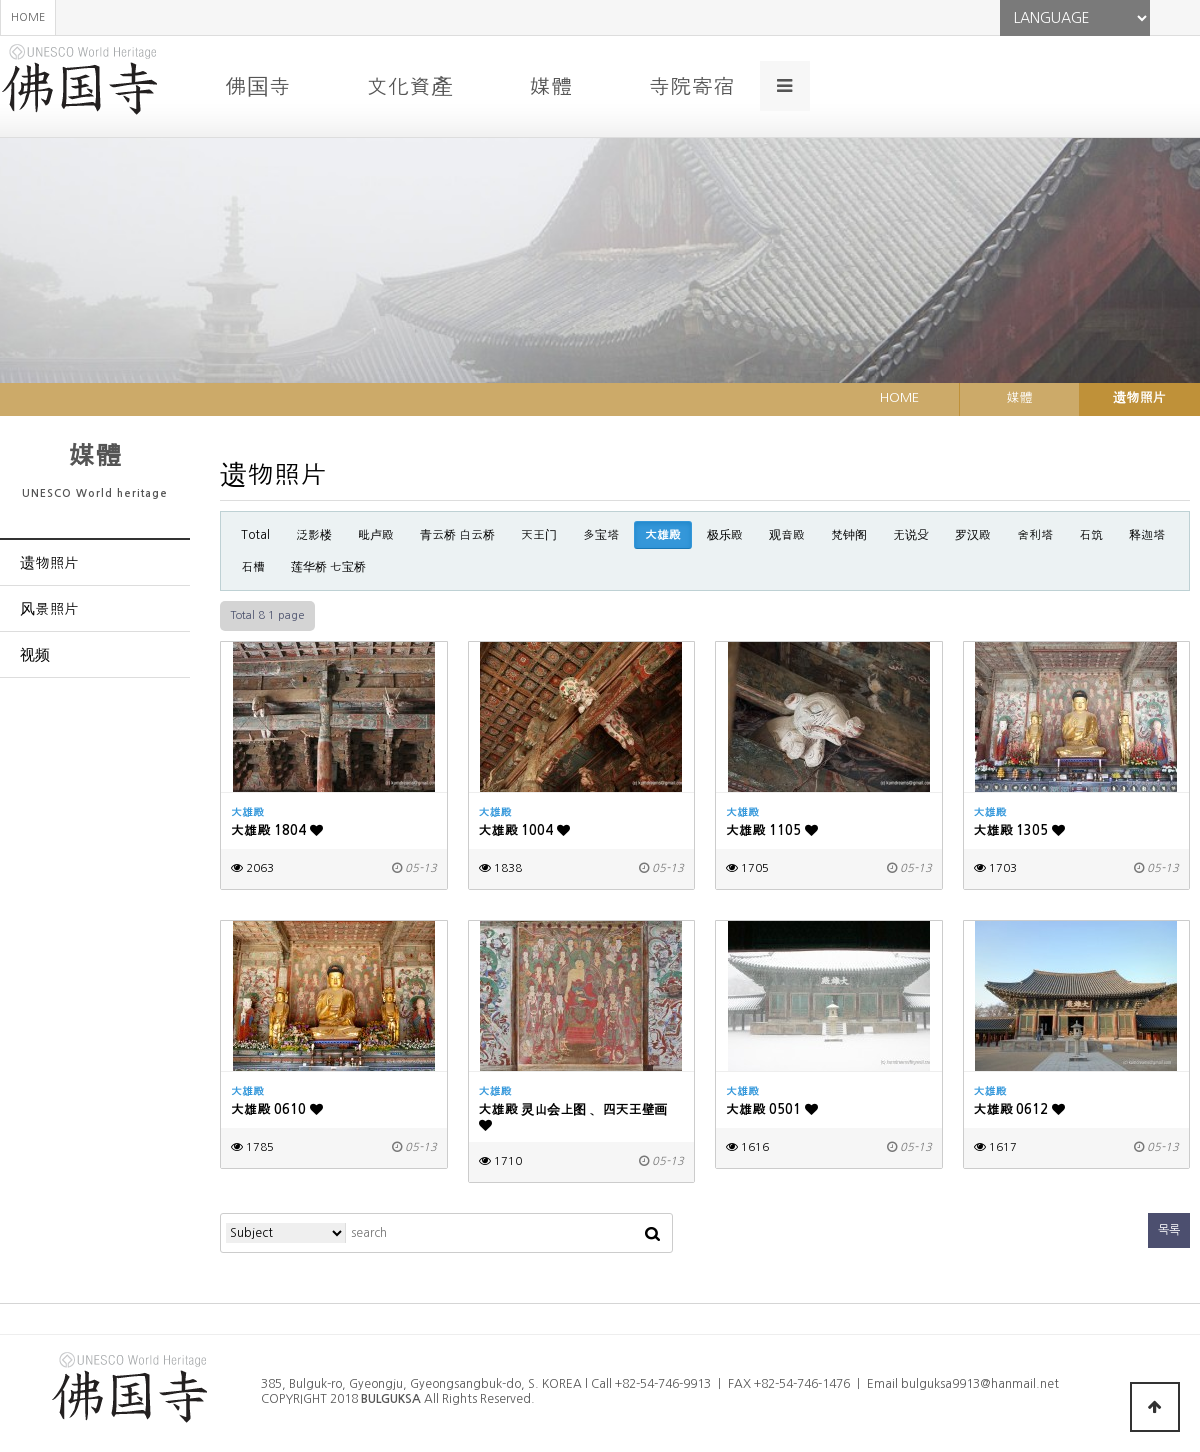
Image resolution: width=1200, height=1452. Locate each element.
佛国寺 (257, 86)
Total (255, 535)
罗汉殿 (973, 535)
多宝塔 (601, 535)
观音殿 (787, 535)
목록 (1169, 1230)
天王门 (539, 535)
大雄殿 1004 (525, 830)
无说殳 (911, 535)
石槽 (253, 567)
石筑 (1091, 535)
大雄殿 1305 (1020, 830)
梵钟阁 (849, 535)
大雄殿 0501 (772, 1109)
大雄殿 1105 (772, 830)
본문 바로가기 (0, 0)
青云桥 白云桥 (457, 535)
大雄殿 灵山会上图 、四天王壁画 (573, 1117)
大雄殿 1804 (277, 830)
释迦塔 (1147, 535)
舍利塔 (1035, 535)
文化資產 (409, 86)
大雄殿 (663, 535)
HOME (28, 17)
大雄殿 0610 (277, 1109)
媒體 (550, 86)
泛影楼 (314, 535)
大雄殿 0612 (1020, 1109)
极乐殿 (725, 535)
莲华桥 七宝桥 (328, 567)
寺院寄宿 (691, 86)
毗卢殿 (376, 535)
